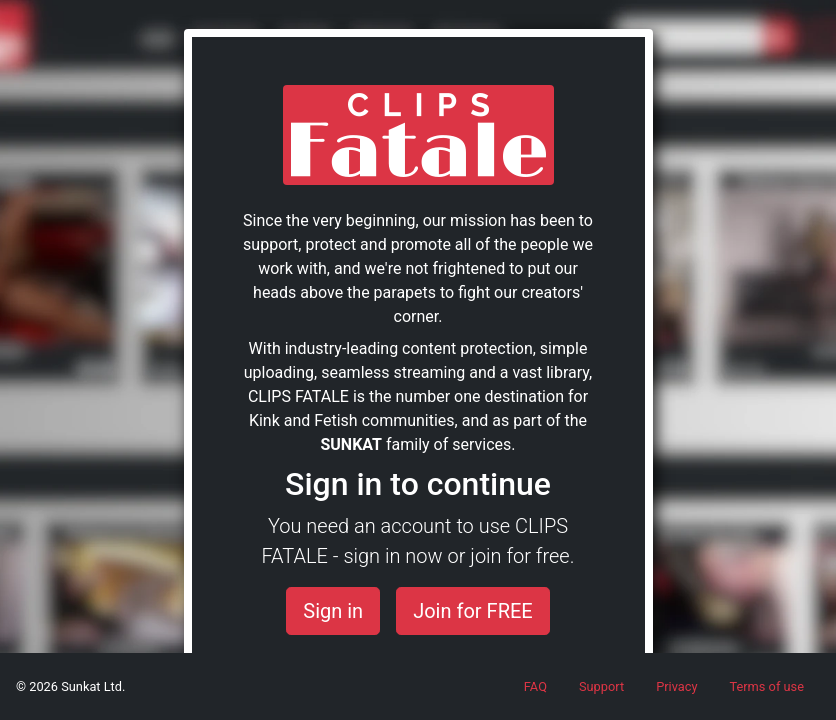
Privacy (676, 686)
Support (601, 686)
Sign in (333, 611)
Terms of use (766, 686)
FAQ (535, 686)
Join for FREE (473, 611)
